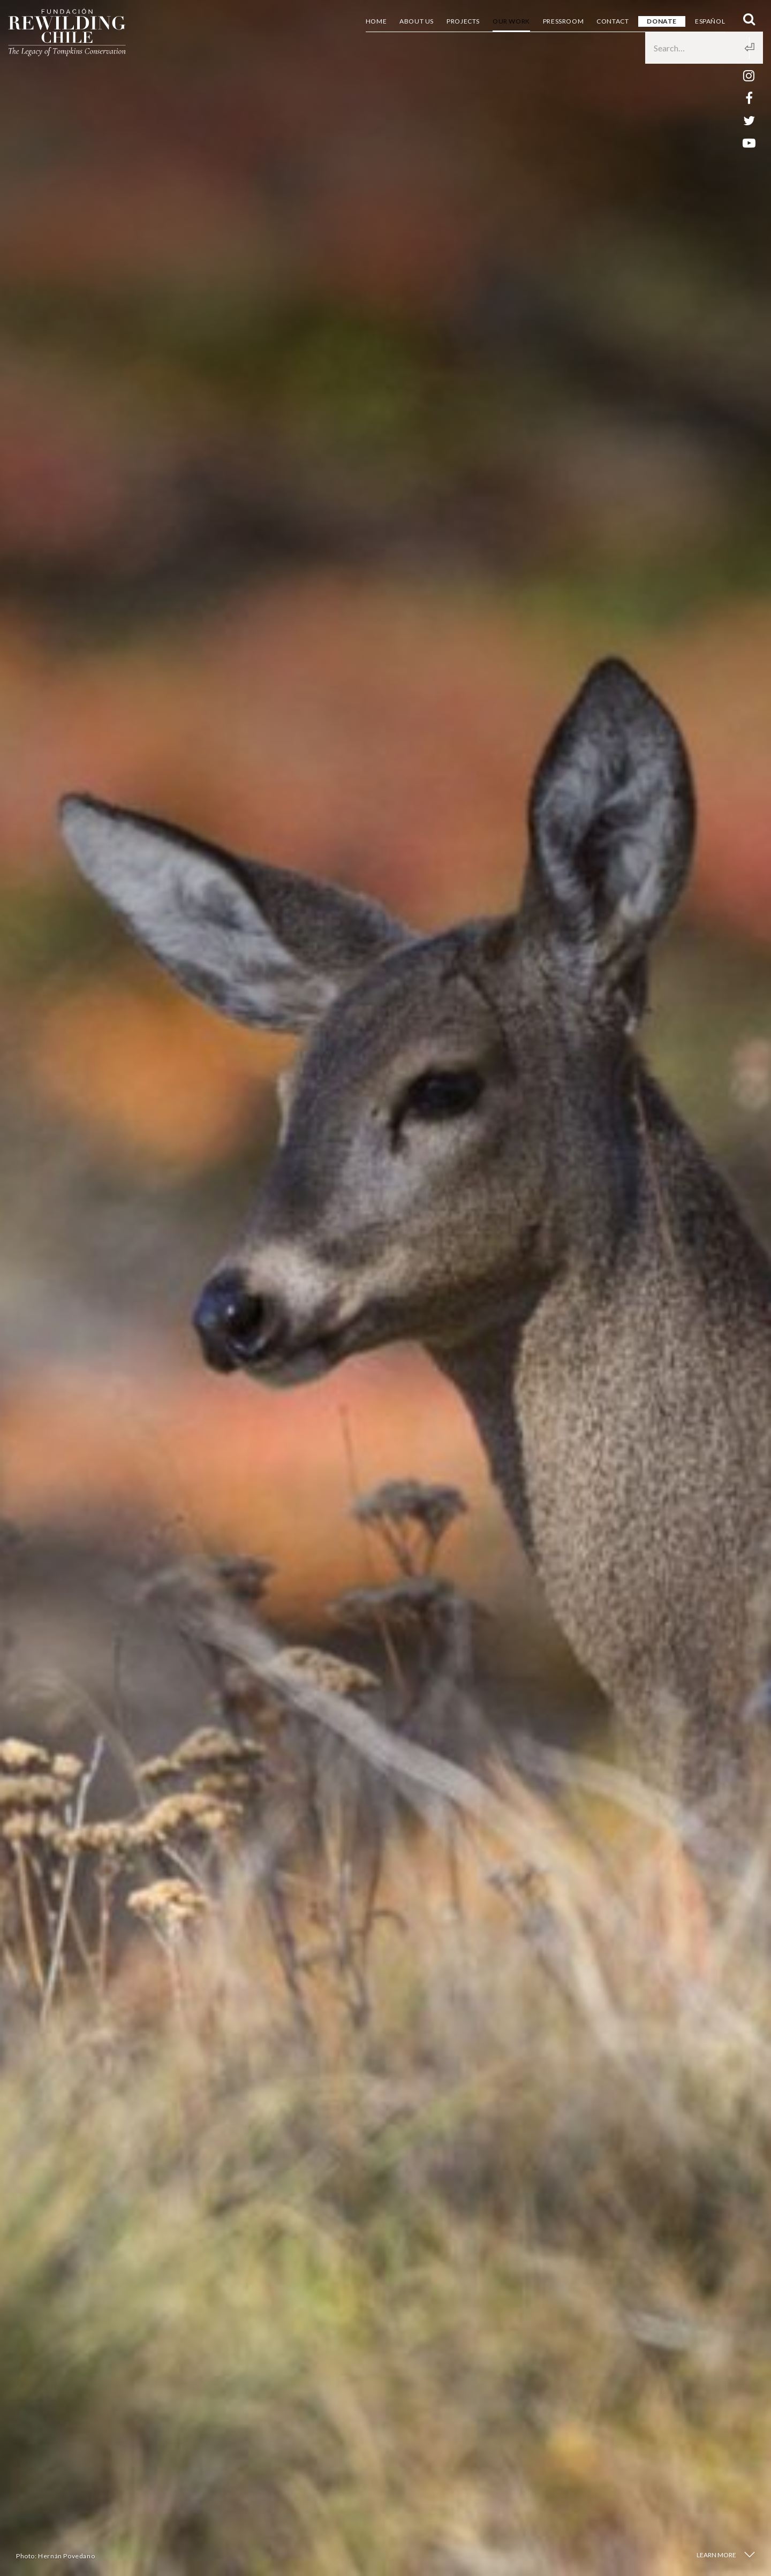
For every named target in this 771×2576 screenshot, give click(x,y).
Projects (463, 21)
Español (710, 21)
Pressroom (563, 21)
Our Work (511, 21)
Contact (612, 21)
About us (416, 21)
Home (376, 21)
